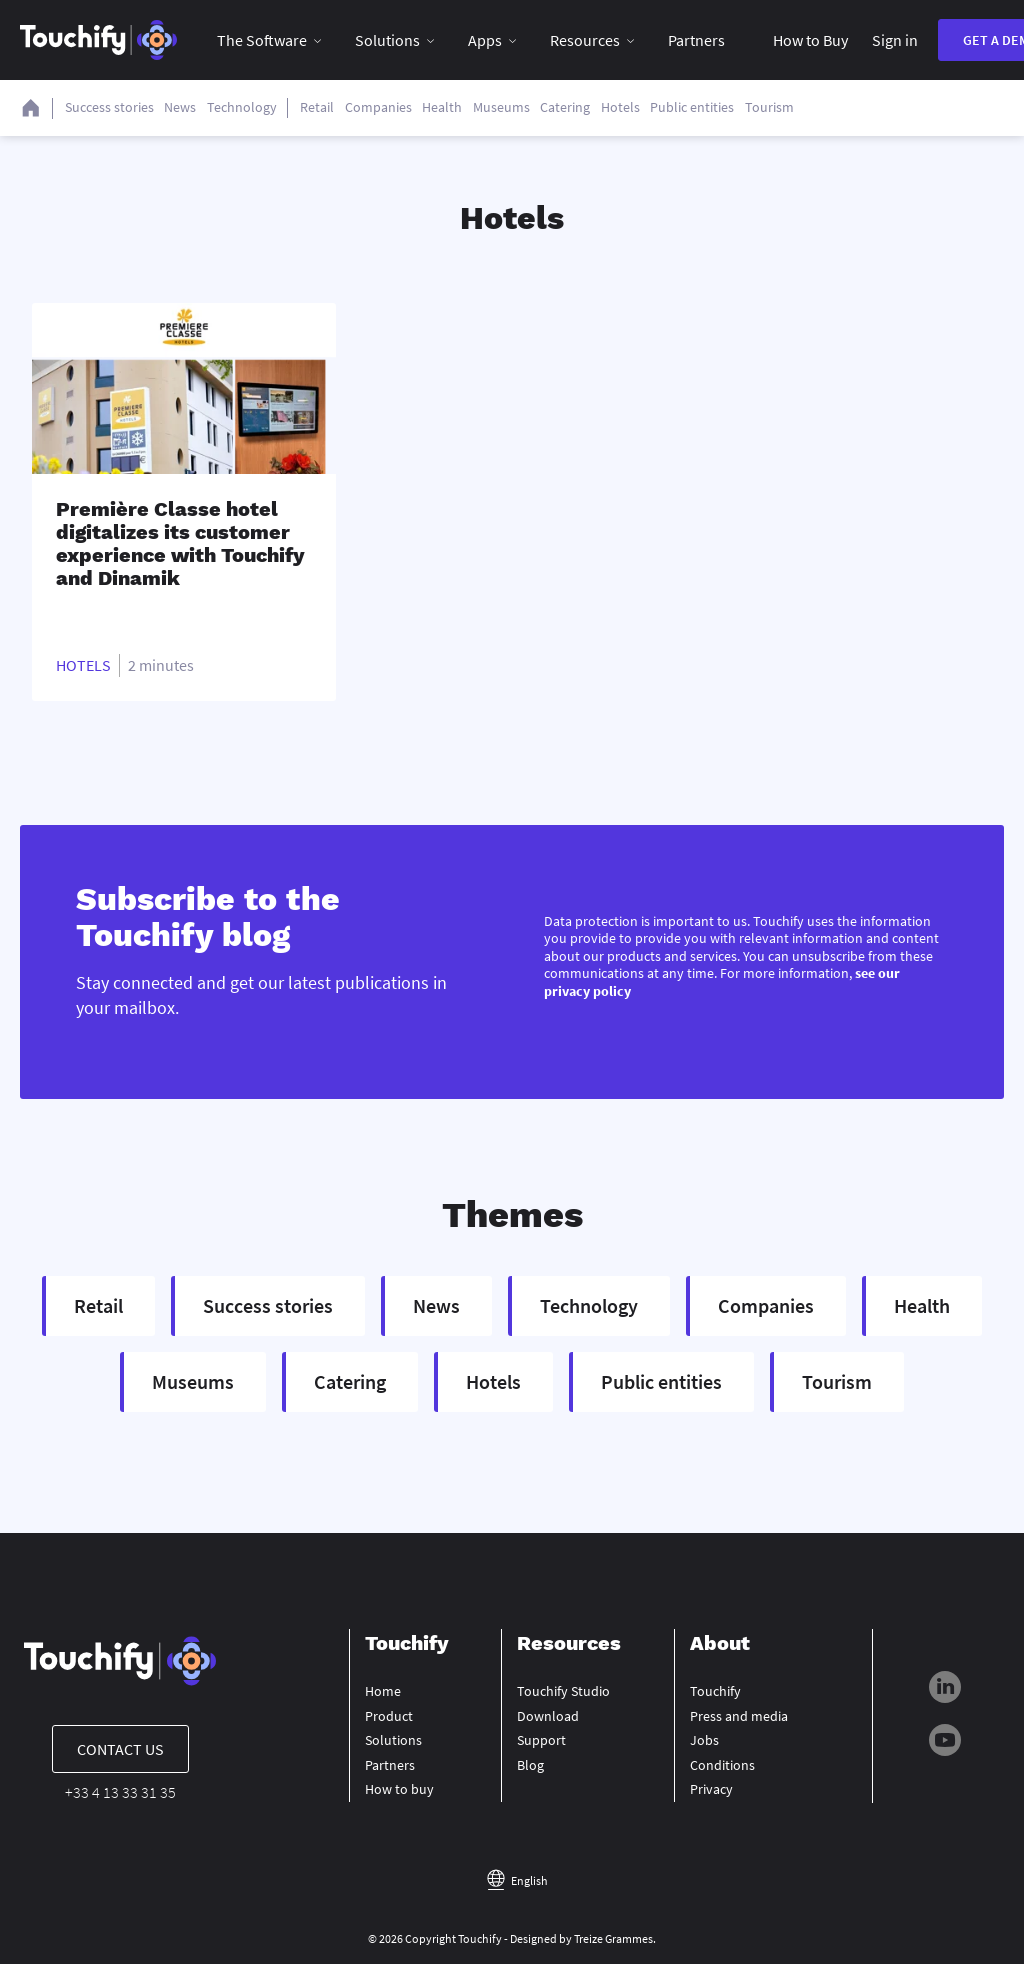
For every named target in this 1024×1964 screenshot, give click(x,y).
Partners (696, 40)
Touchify (715, 1691)
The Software (262, 40)
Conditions (722, 1765)
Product (389, 1716)
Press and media (739, 1716)
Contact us (120, 1749)
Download (548, 1716)
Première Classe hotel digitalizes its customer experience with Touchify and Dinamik (180, 543)
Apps (485, 40)
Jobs (704, 1740)
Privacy (711, 1789)
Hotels (83, 665)
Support (541, 1740)
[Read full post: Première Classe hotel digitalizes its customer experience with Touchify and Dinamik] (184, 388)
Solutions (387, 40)
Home (383, 1691)
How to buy (399, 1789)
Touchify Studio (563, 1691)
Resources (585, 40)
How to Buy (810, 40)
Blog (530, 1765)
